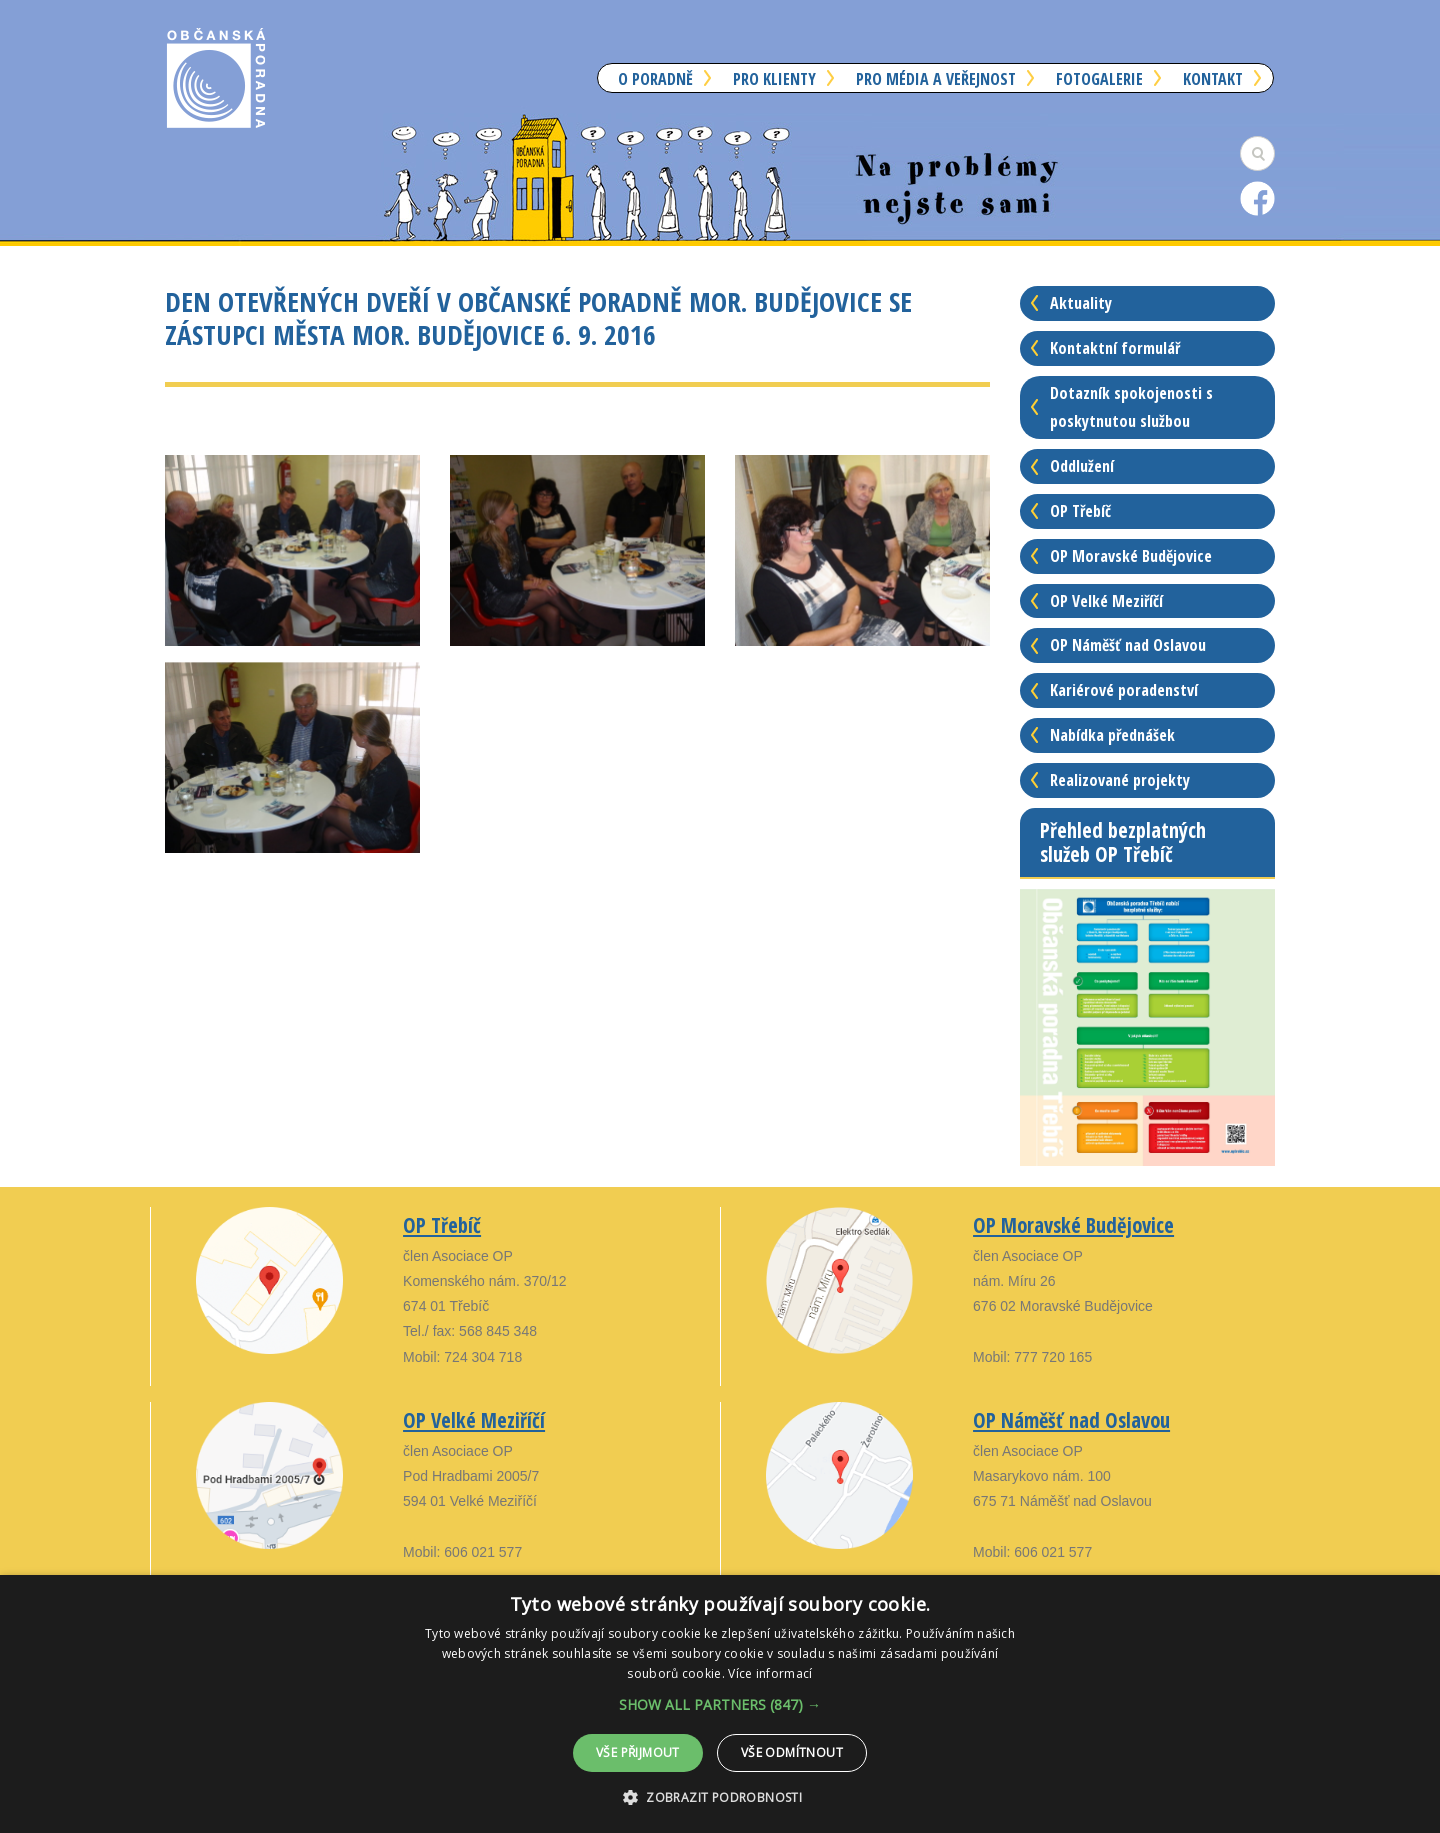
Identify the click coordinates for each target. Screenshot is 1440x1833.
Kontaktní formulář (1115, 348)
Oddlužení (1082, 466)
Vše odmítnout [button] (792, 1752)
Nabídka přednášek (1112, 735)
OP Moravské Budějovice (1131, 556)
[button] (720, 1704)
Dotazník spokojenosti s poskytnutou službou (1131, 407)
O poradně (655, 79)
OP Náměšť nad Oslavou (1128, 645)
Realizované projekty (1120, 780)
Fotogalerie (1099, 79)
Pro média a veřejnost (936, 79)
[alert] (720, 1704)
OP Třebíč (1080, 511)
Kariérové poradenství (1124, 690)
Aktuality (1081, 303)
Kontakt (1213, 79)
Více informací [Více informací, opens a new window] (770, 1673)
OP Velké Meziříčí (1106, 601)
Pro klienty (774, 79)
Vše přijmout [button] (638, 1752)
